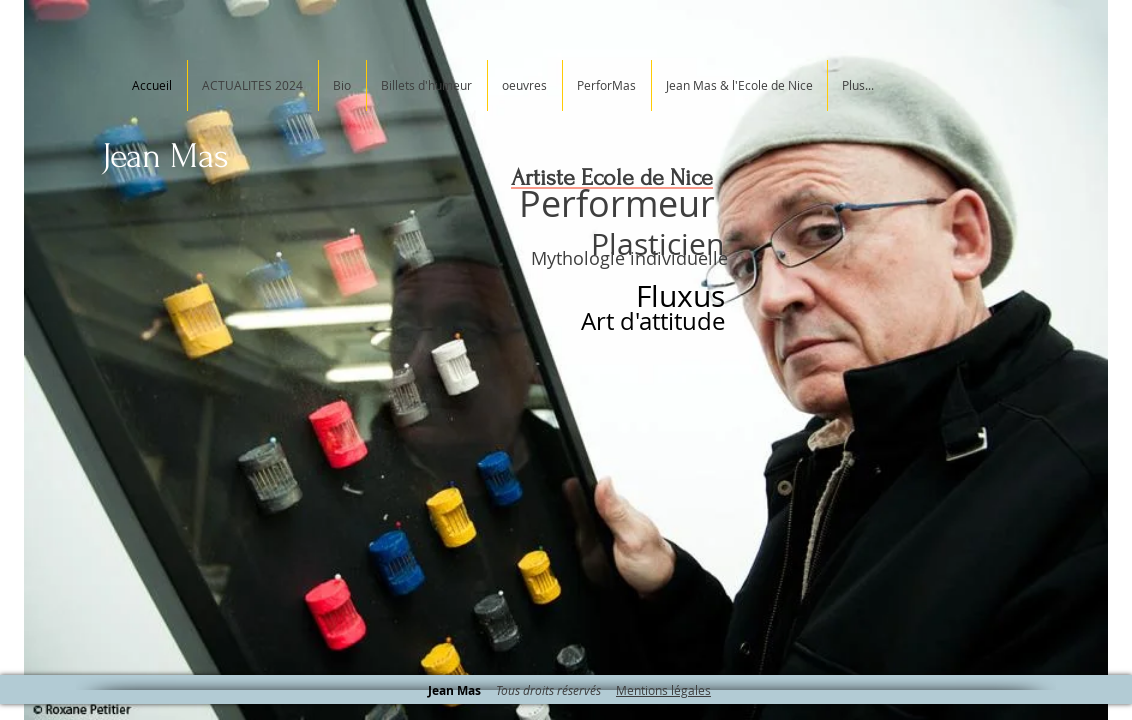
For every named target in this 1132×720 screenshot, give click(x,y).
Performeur (617, 203)
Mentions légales (663, 690)
